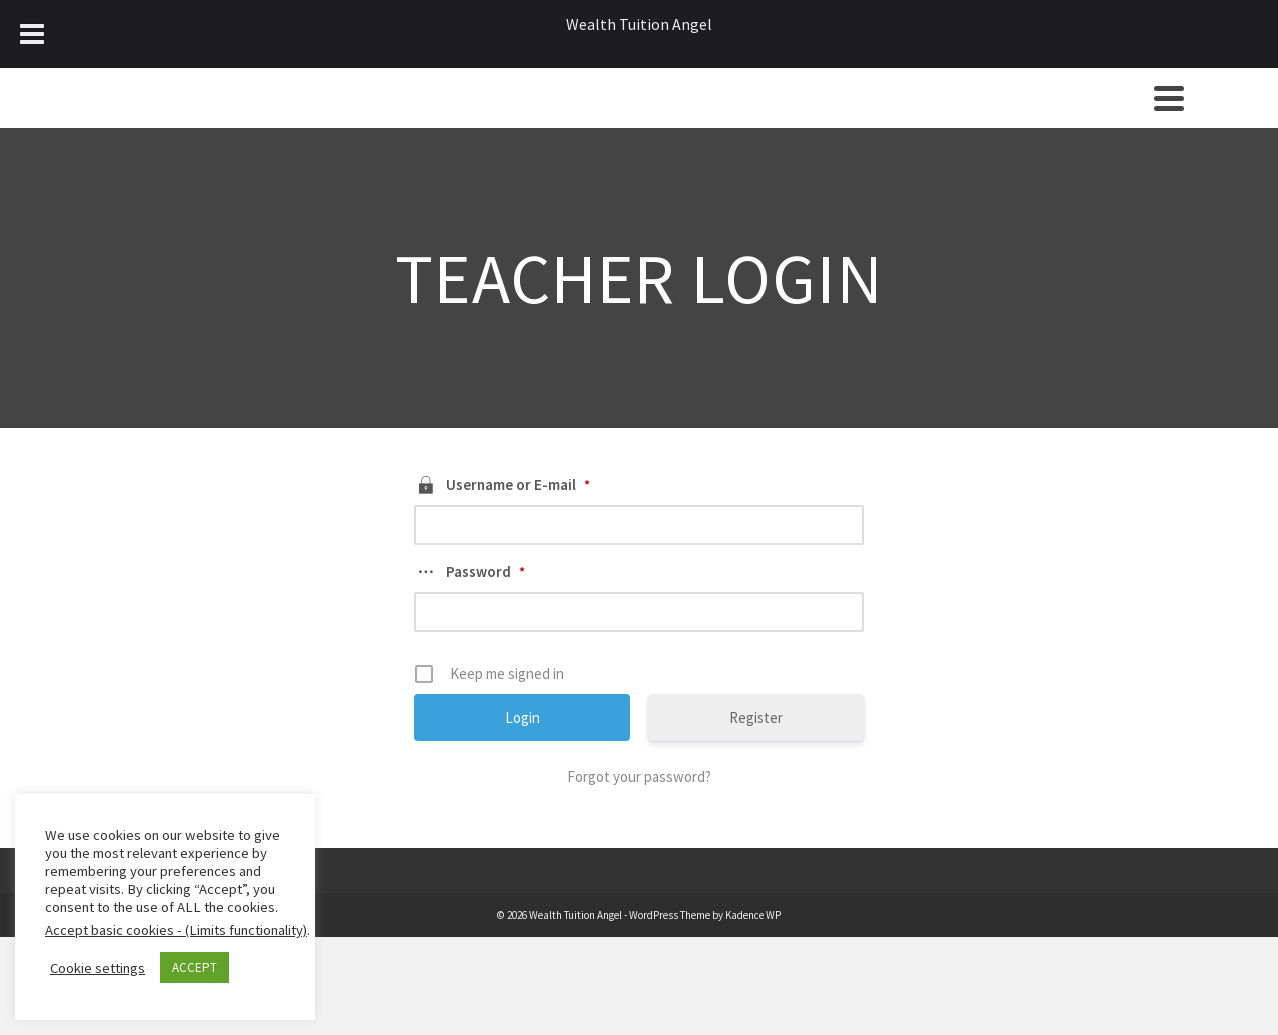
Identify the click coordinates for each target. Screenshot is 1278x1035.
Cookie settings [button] (97, 968)
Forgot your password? (639, 776)
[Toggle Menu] (32, 34)
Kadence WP (753, 915)
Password (485, 571)
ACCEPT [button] (194, 967)
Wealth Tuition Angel (639, 24)
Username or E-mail (518, 484)
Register (756, 717)
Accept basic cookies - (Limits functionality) (176, 930)
